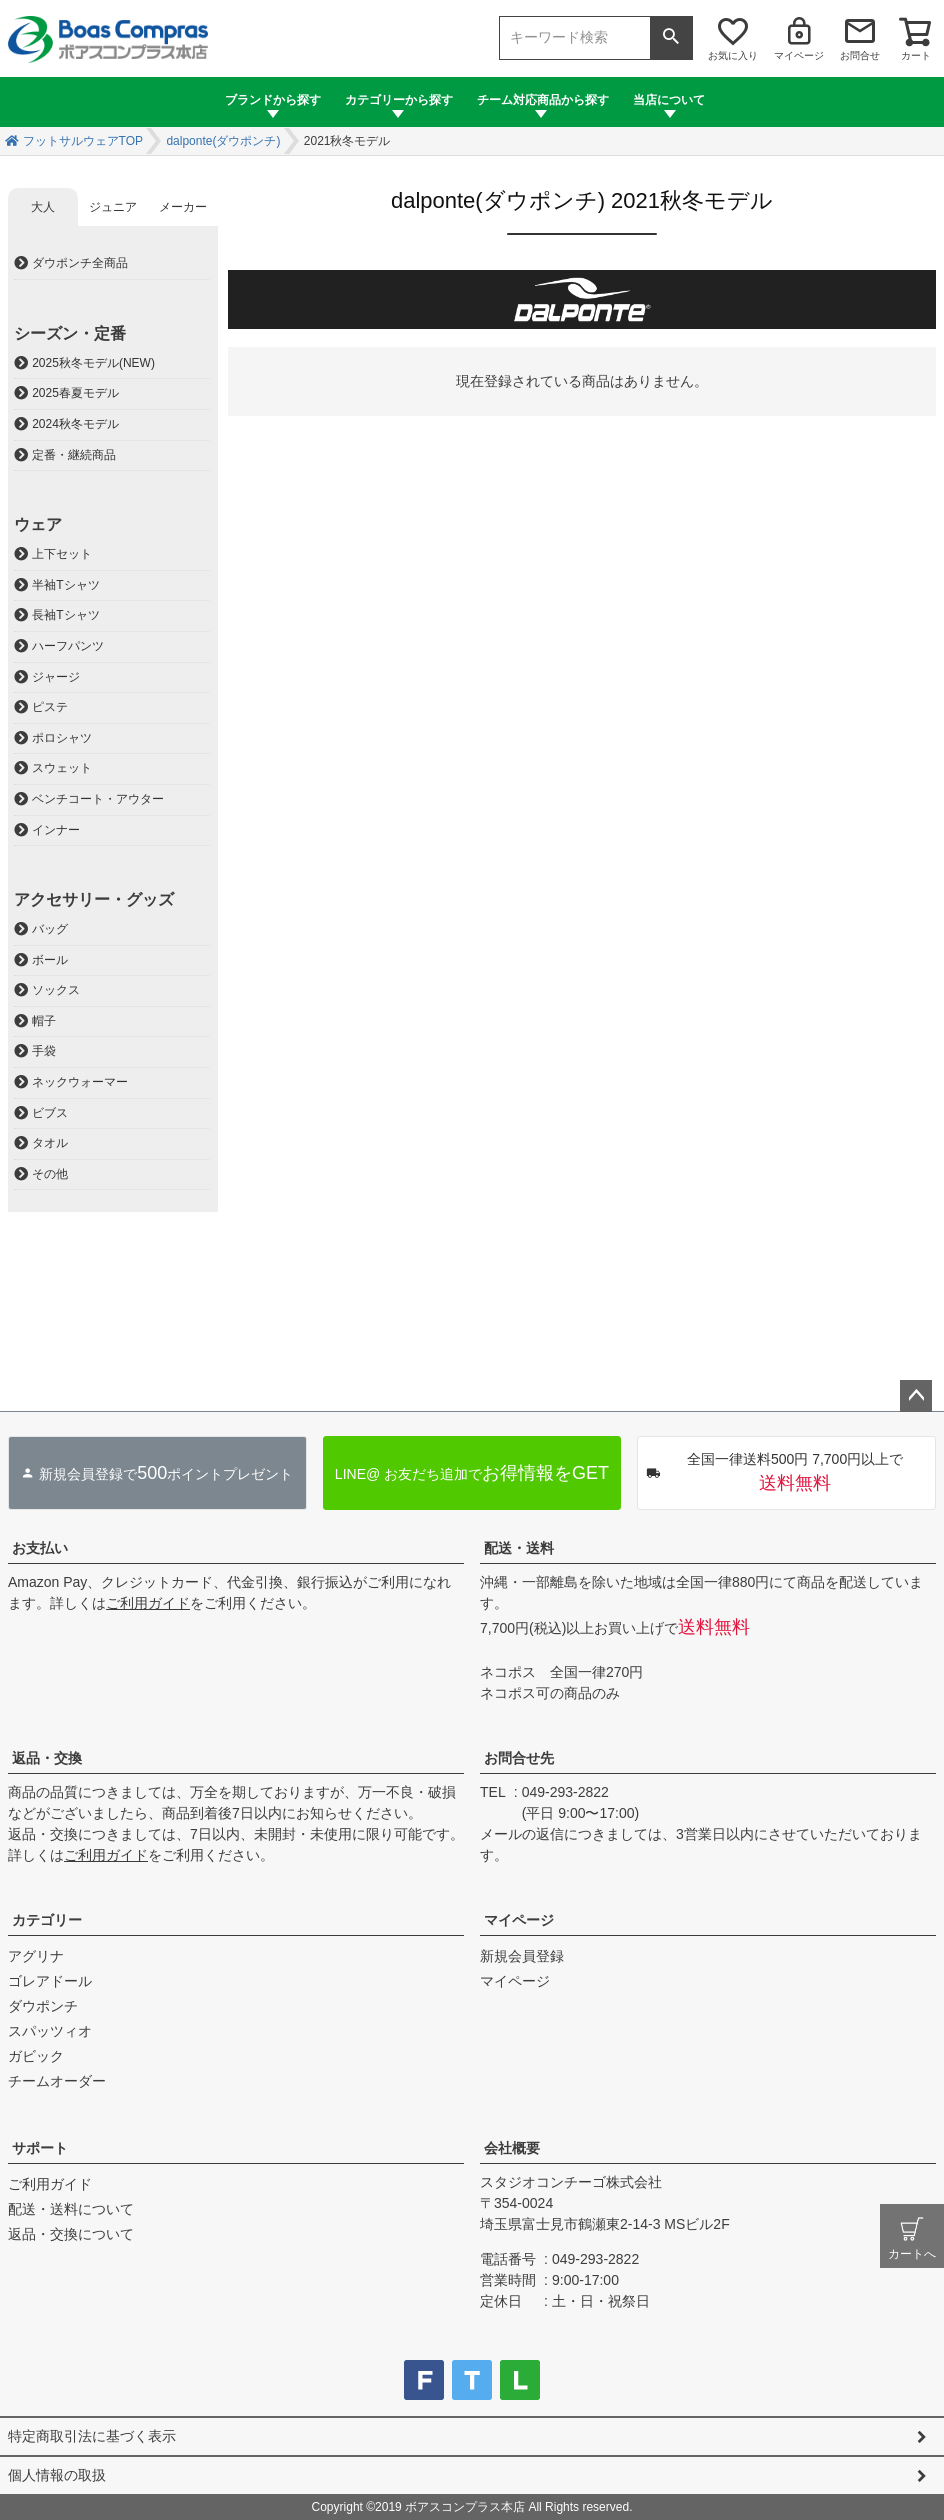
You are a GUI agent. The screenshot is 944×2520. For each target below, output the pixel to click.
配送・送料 (519, 1548)
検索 (671, 38)
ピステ (50, 707)
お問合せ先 (519, 1758)
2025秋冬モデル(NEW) (93, 363)
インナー (56, 830)
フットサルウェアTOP (83, 141)
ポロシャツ (62, 738)
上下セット (62, 554)
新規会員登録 (522, 1956)
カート (916, 55)
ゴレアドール (50, 1981)
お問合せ (860, 55)
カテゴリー (47, 1920)
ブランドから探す (273, 100)
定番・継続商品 (74, 455)
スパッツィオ (50, 2031)
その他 (50, 1174)
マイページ (799, 55)
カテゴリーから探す (399, 100)
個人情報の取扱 (57, 2475)
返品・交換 (47, 1758)
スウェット (62, 768)
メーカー (183, 207)
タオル (50, 1143)
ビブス (50, 1113)
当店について (669, 100)
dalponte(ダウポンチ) (223, 141)
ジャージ (56, 677)
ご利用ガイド (148, 1603)
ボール (50, 960)
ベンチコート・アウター (98, 799)
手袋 (44, 1051)
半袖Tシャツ (65, 585)
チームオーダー (57, 2081)
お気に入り (733, 55)
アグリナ (36, 1956)
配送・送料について (71, 2209)
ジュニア (113, 207)
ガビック (36, 2056)
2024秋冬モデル (75, 424)
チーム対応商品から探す (543, 100)
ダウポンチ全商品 (80, 263)
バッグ (50, 929)
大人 (43, 207)
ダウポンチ (43, 2006)
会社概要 (512, 2148)
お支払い (40, 1548)
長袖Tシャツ (65, 615)
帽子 (44, 1021)
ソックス (56, 990)
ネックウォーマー (80, 1082)
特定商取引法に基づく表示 (92, 2436)
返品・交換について (71, 2234)
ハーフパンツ (68, 646)
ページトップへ (916, 1396)
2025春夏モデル (75, 393)
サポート (40, 2148)
